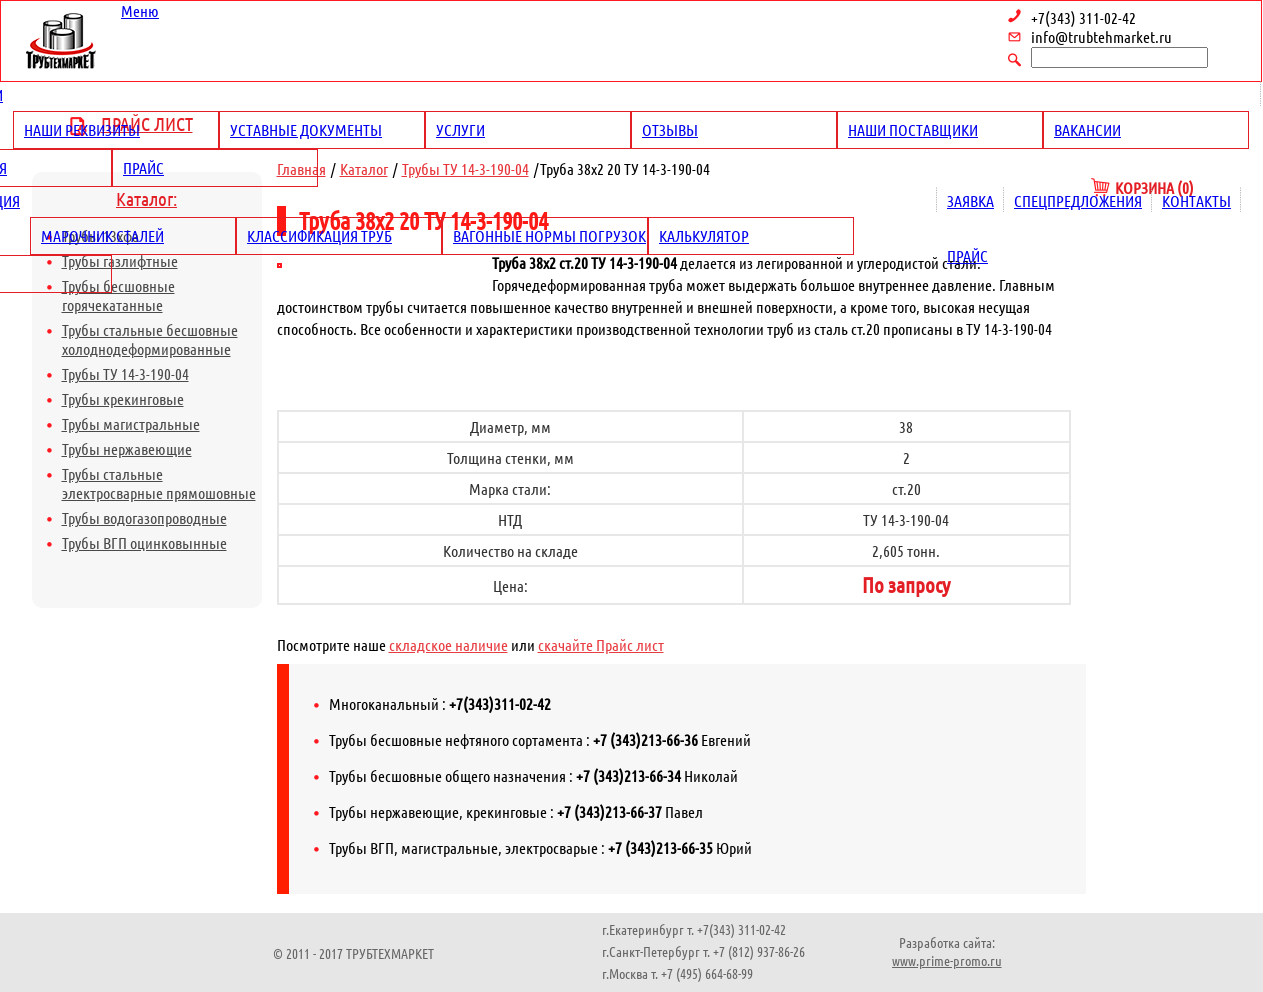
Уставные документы (306, 129)
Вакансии (1087, 129)
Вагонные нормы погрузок (549, 235)
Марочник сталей (102, 235)
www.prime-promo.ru (947, 960)
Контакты (1196, 200)
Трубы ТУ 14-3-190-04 (125, 373)
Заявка (970, 200)
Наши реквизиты (82, 129)
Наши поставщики (913, 129)
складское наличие (448, 644)
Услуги (460, 129)
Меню (140, 10)
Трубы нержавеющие (127, 448)
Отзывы (670, 129)
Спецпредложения (1078, 200)
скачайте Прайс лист (601, 644)
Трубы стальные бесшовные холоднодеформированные (150, 339)
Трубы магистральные (131, 423)
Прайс (143, 167)
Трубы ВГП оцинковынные (144, 542)
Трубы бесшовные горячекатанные (118, 295)
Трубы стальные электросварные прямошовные (159, 483)
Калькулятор (704, 235)
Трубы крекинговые (123, 398)
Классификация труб (319, 235)
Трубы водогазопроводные (144, 517)
